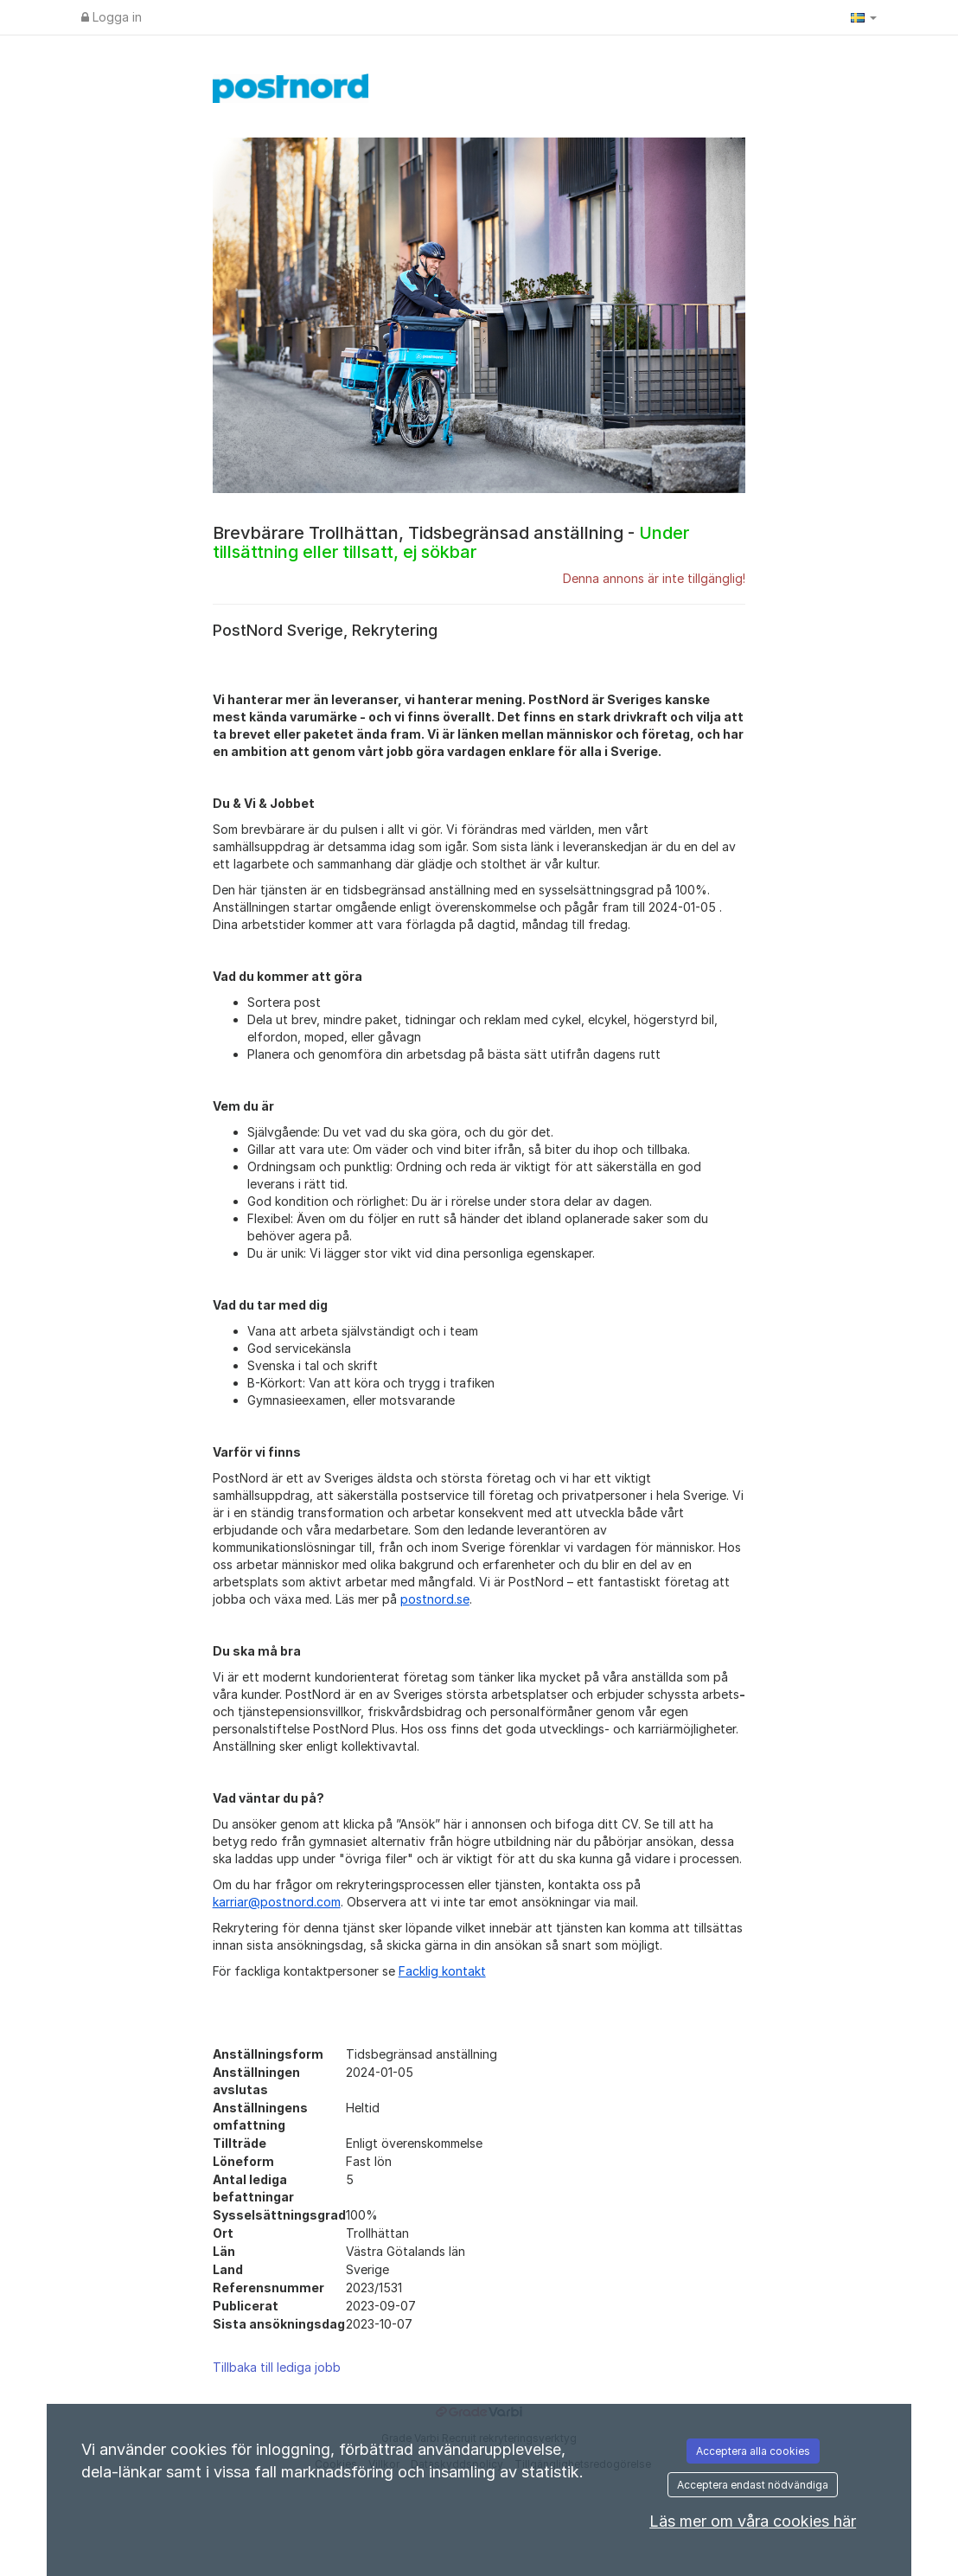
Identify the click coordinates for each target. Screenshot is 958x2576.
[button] (863, 17)
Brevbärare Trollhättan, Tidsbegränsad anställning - (451, 542)
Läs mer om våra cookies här (752, 2521)
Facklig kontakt (442, 1971)
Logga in (111, 17)
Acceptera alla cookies (753, 2451)
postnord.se (434, 1599)
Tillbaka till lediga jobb (277, 2367)
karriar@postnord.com (277, 1901)
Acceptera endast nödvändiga (752, 2484)
